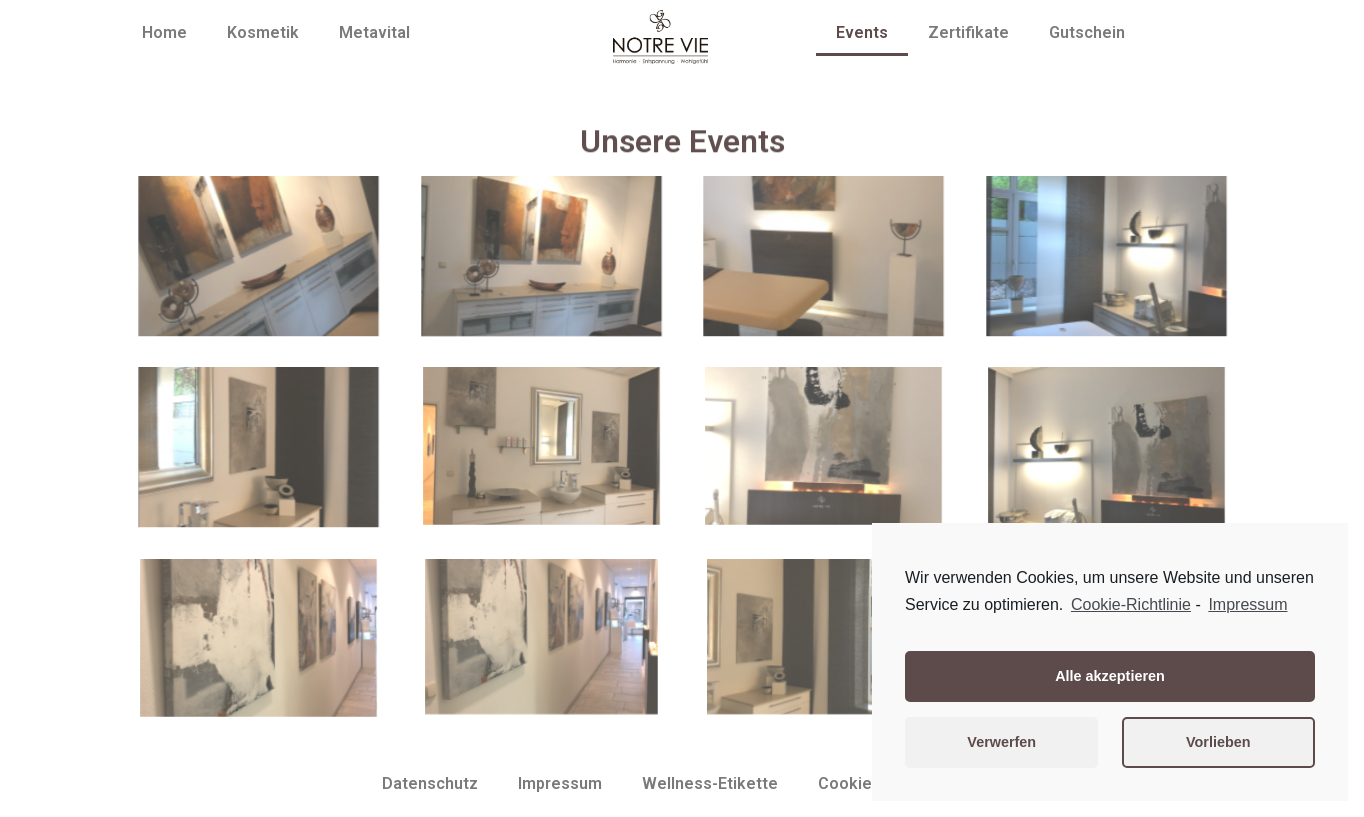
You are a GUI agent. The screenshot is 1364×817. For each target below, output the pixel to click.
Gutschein (1087, 32)
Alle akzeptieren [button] (1110, 676)
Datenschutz (430, 783)
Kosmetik (263, 32)
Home (164, 32)
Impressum (560, 783)
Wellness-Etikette (710, 783)
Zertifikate (968, 32)
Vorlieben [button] (1218, 742)
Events (862, 32)
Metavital (374, 32)
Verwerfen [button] (1001, 742)
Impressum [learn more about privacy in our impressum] (1247, 604)
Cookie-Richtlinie (1131, 604)
